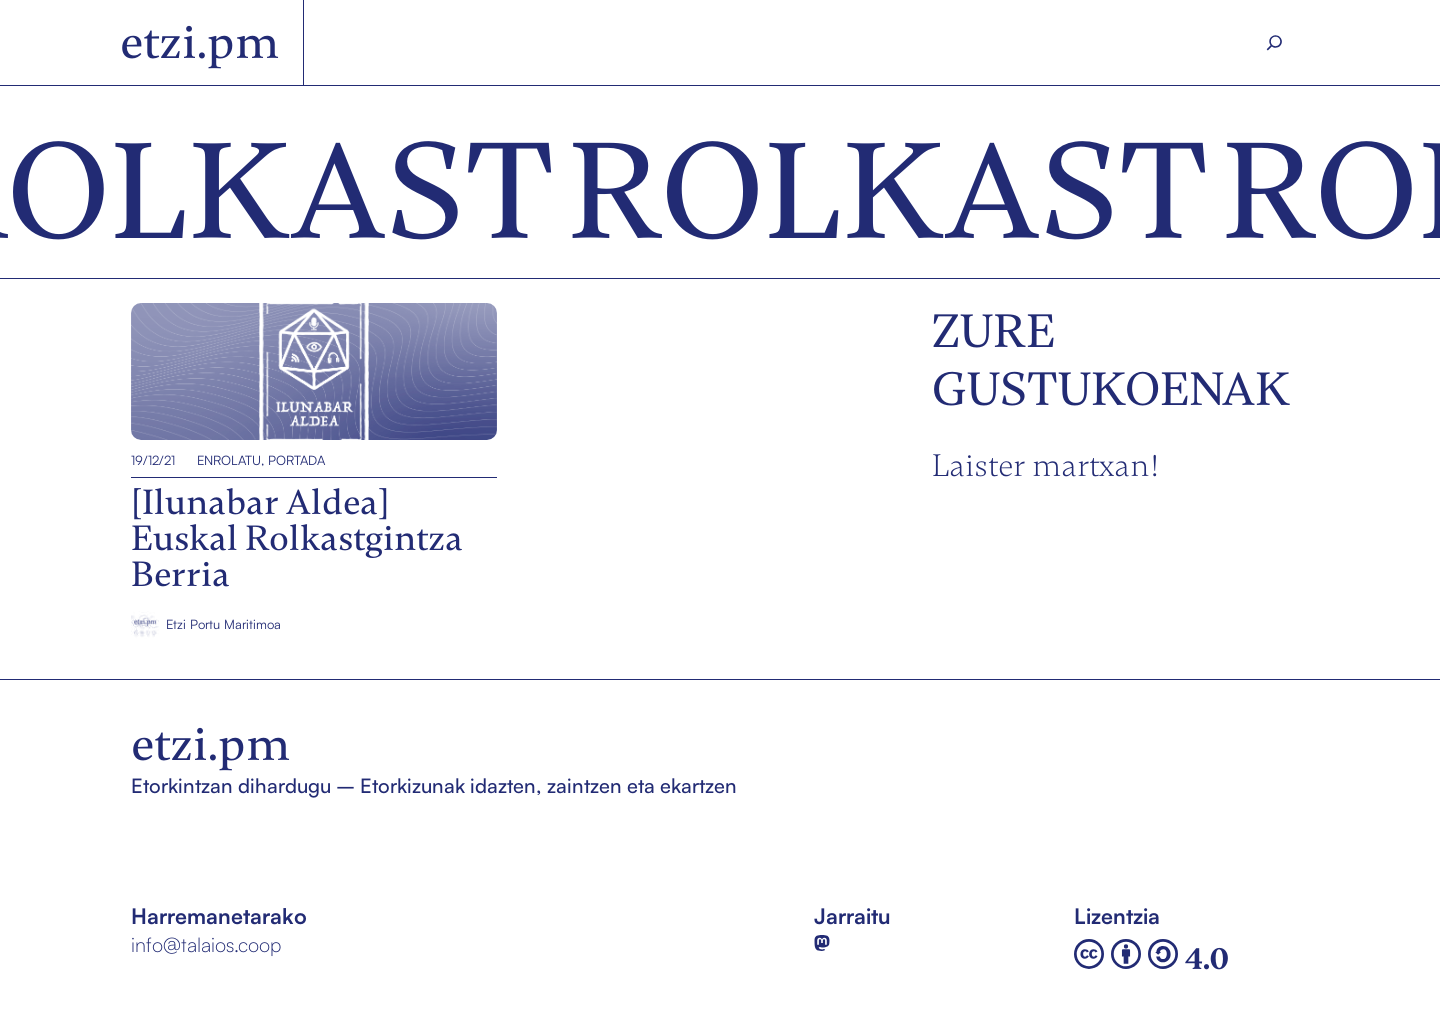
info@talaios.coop (206, 944)
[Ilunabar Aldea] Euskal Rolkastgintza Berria (310, 371)
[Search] (1275, 43)
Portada (296, 460)
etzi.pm (199, 42)
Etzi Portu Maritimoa (223, 624)
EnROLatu (229, 460)
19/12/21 (153, 460)
